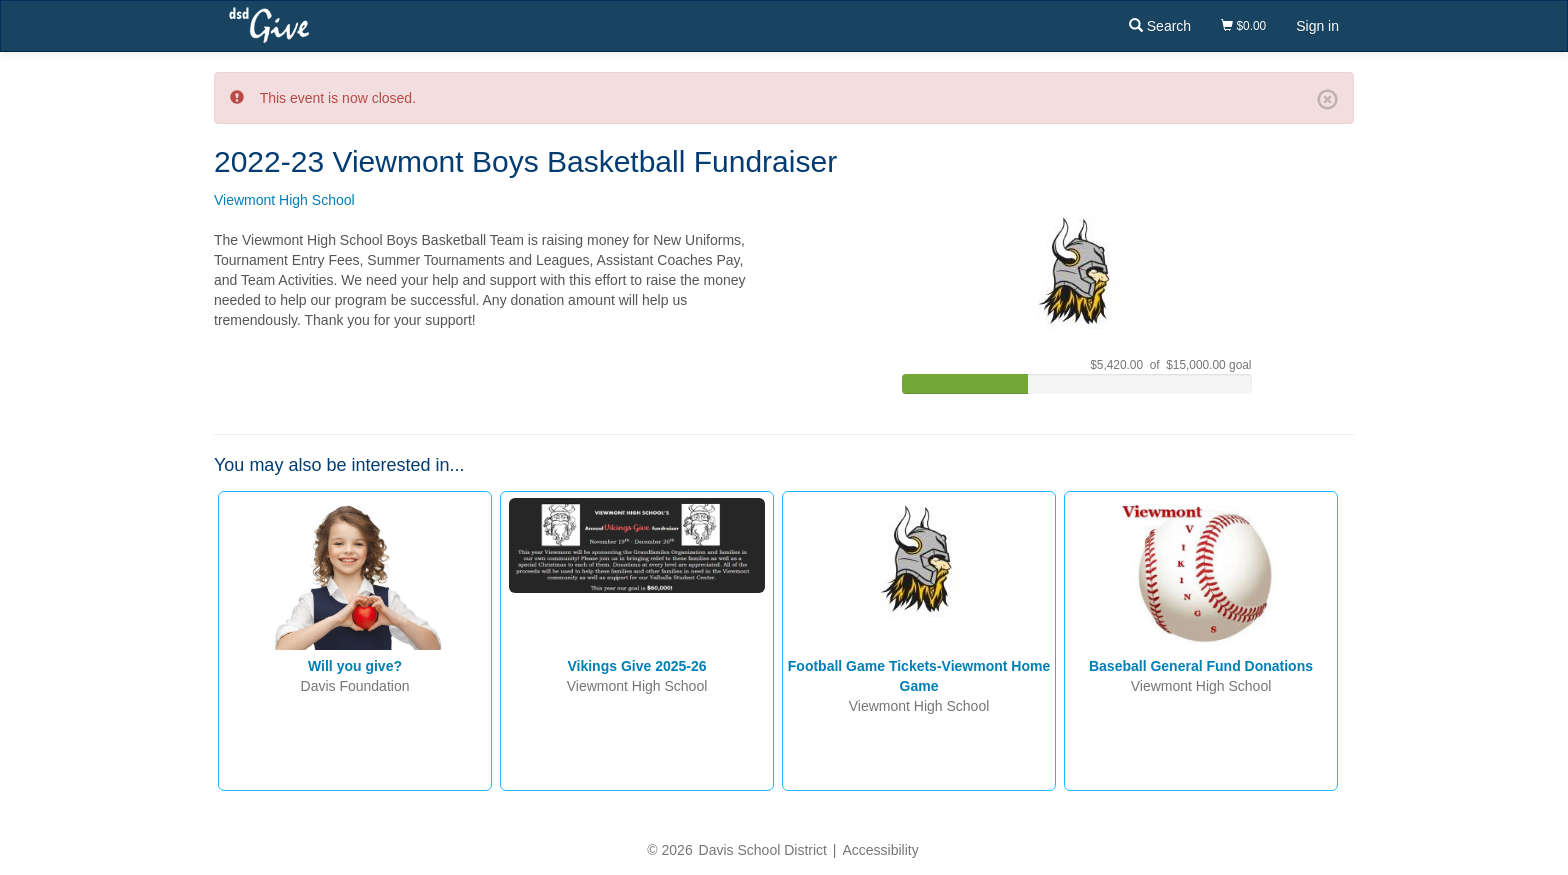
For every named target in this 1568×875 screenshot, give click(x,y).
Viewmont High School (284, 200)
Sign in (1317, 26)
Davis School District (763, 850)
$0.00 (1243, 26)
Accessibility (880, 850)
